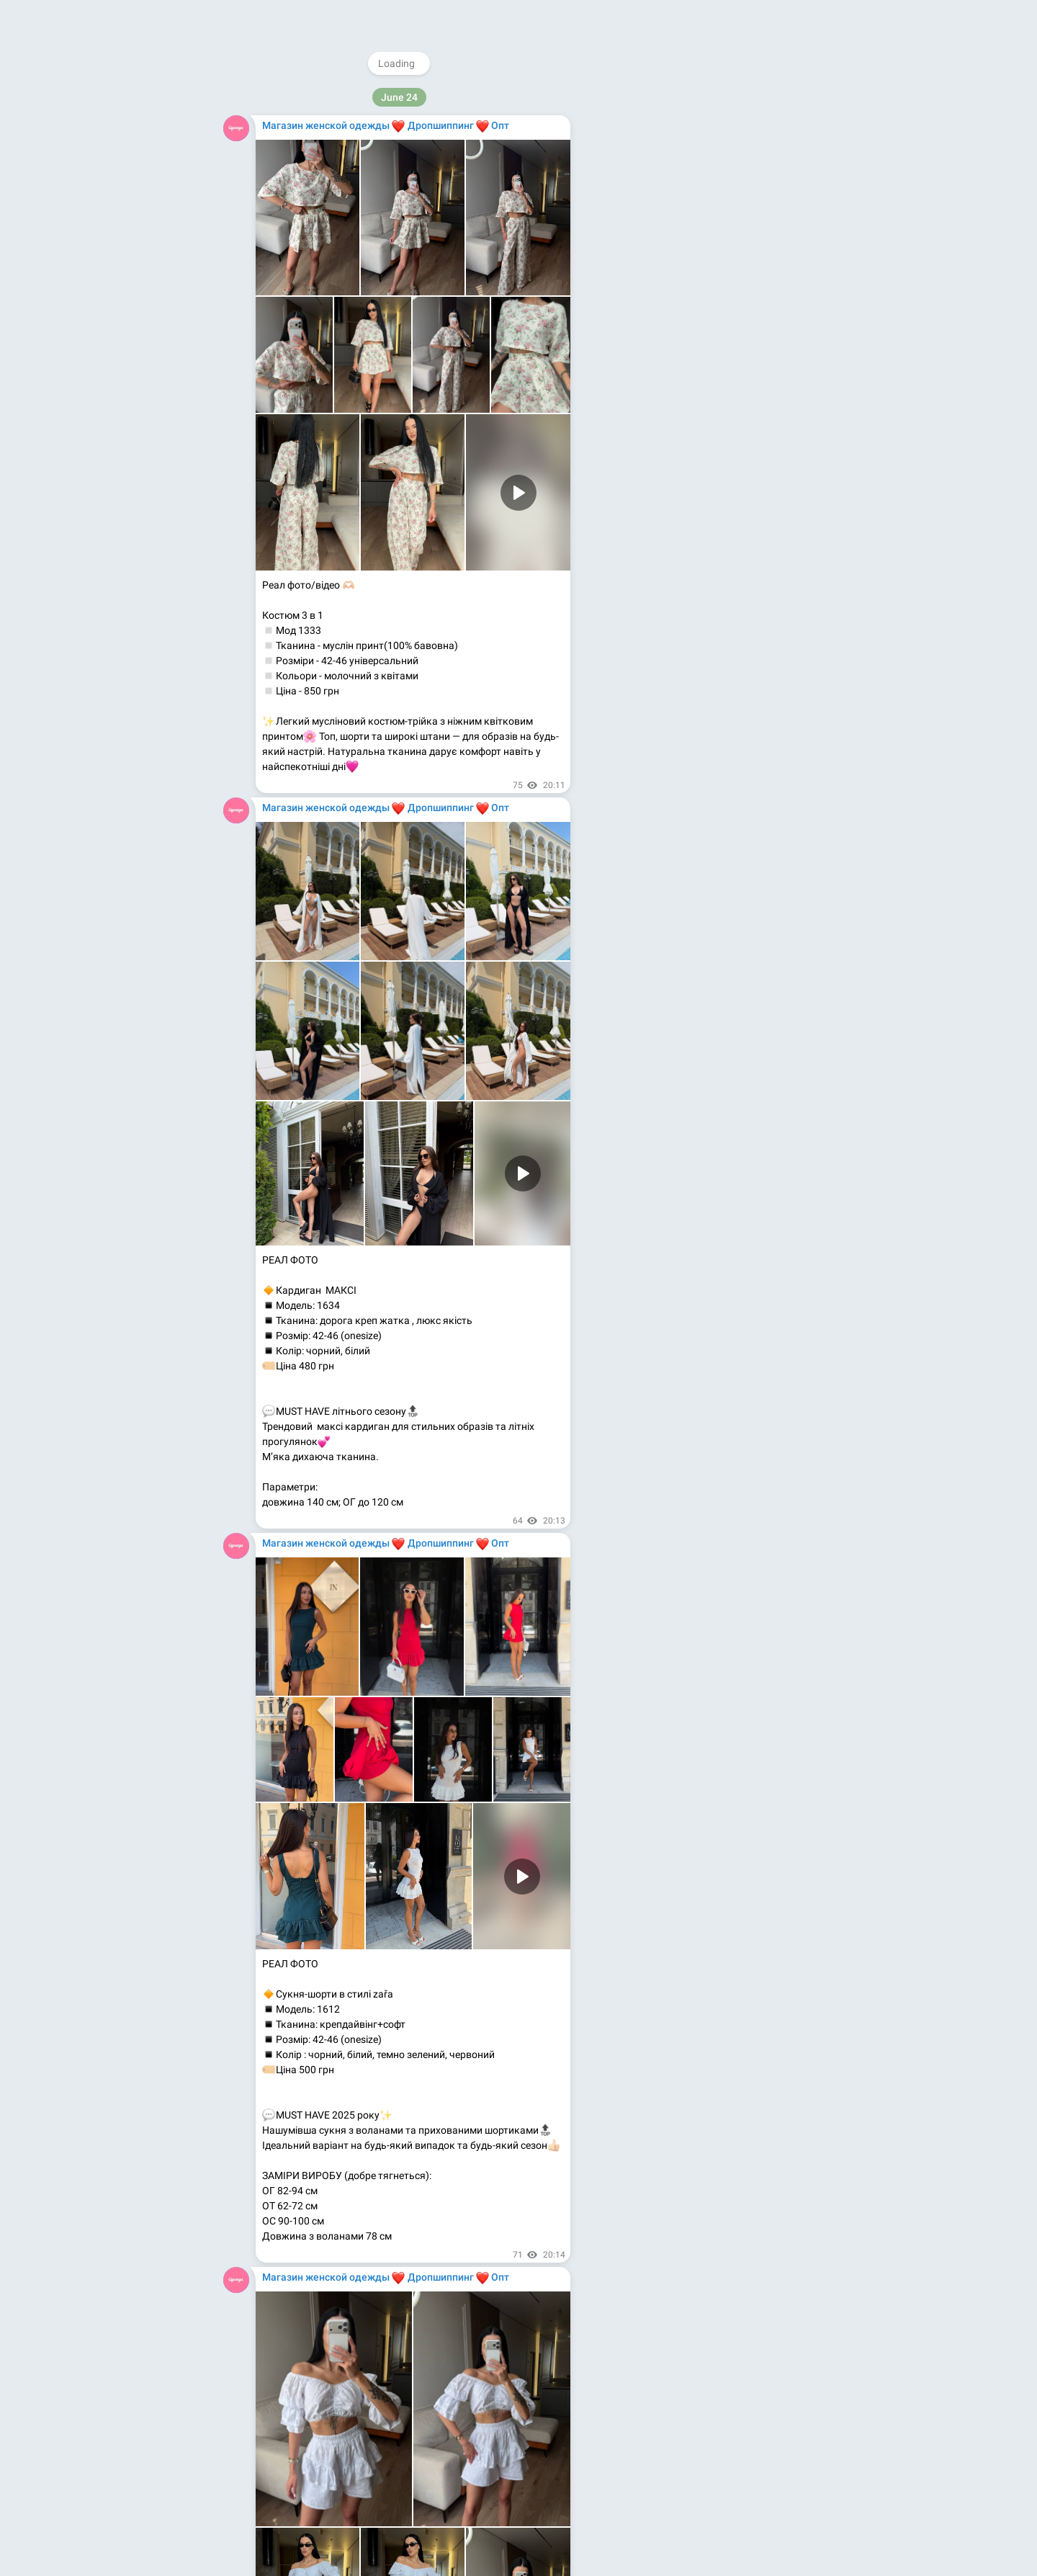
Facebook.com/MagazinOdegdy (688, 232)
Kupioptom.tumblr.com (668, 277)
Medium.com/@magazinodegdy (688, 262)
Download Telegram (701, 325)
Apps (712, 357)
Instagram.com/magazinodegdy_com (701, 217)
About (644, 357)
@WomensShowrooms (683, 186)
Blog (679, 357)
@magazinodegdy (673, 171)
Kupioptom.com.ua (659, 292)
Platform (754, 357)
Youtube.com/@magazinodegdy (689, 247)
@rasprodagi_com (674, 201)
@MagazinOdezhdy (705, 98)
